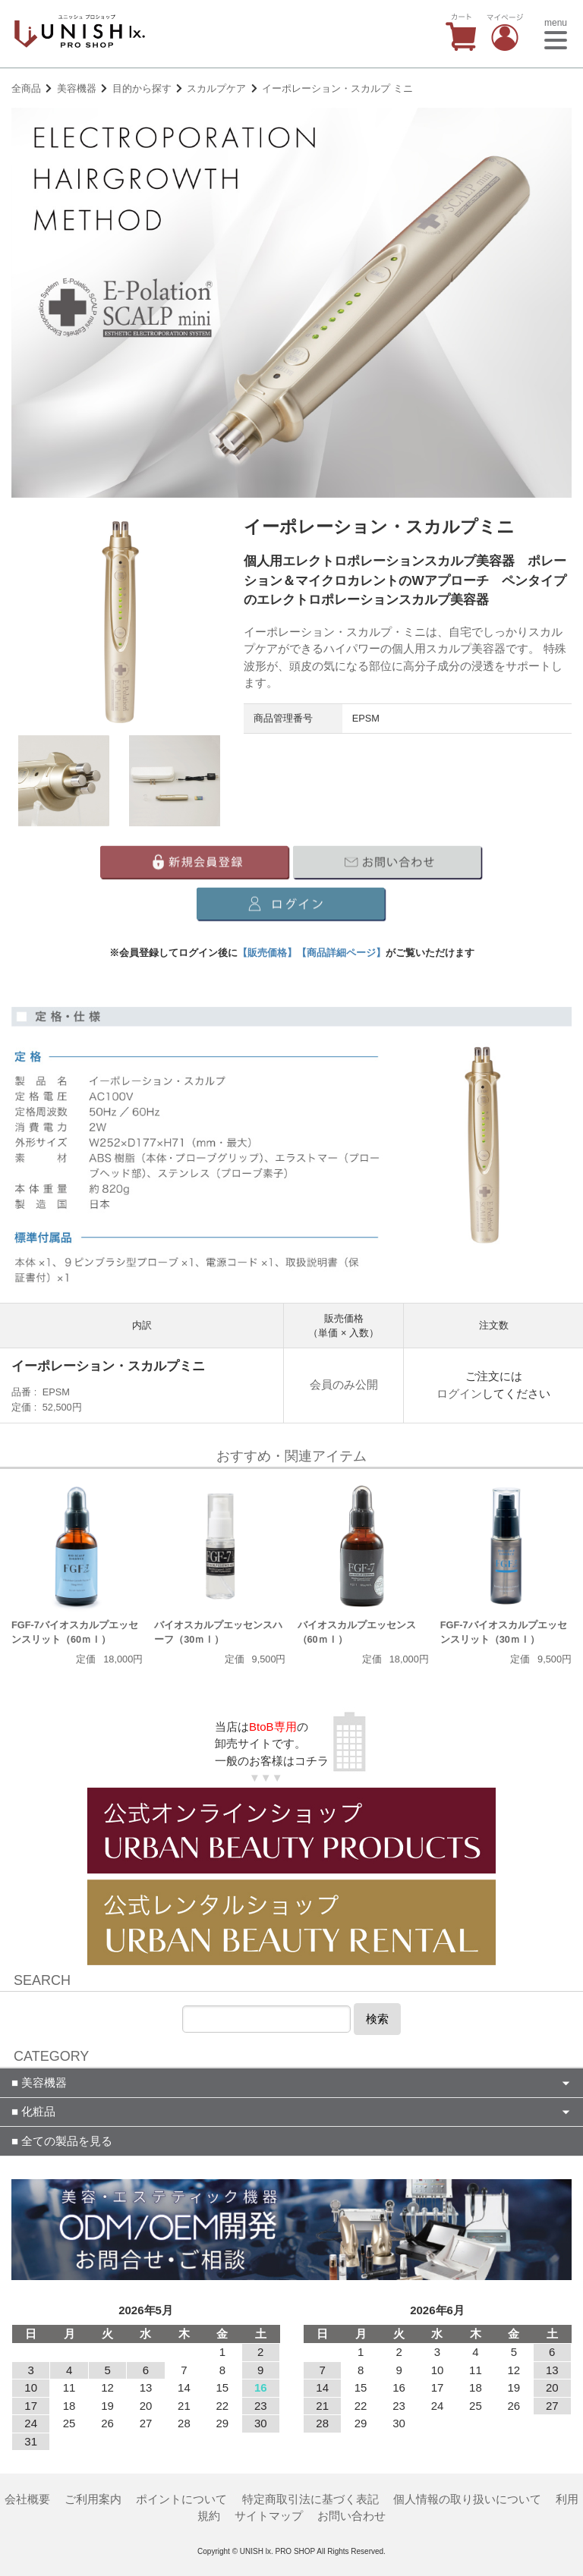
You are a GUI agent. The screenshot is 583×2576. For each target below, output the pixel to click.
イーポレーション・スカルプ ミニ (337, 88)
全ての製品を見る (65, 2140)
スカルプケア (216, 88)
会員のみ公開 (344, 1384)
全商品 (26, 88)
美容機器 (76, 88)
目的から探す (142, 88)
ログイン (459, 1393)
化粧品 (36, 2111)
